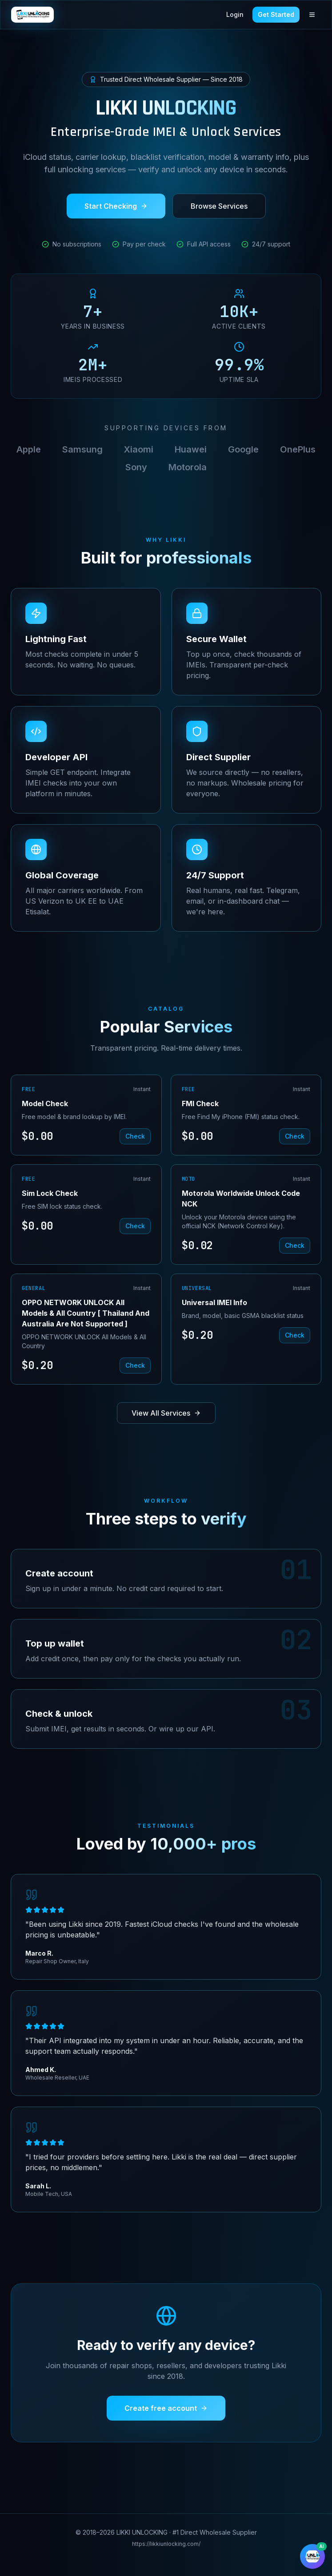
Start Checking (116, 206)
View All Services (166, 1413)
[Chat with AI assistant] (312, 2556)
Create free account (166, 2408)
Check (135, 1136)
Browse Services (219, 206)
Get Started (276, 14)
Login (235, 14)
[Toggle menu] (312, 15)
